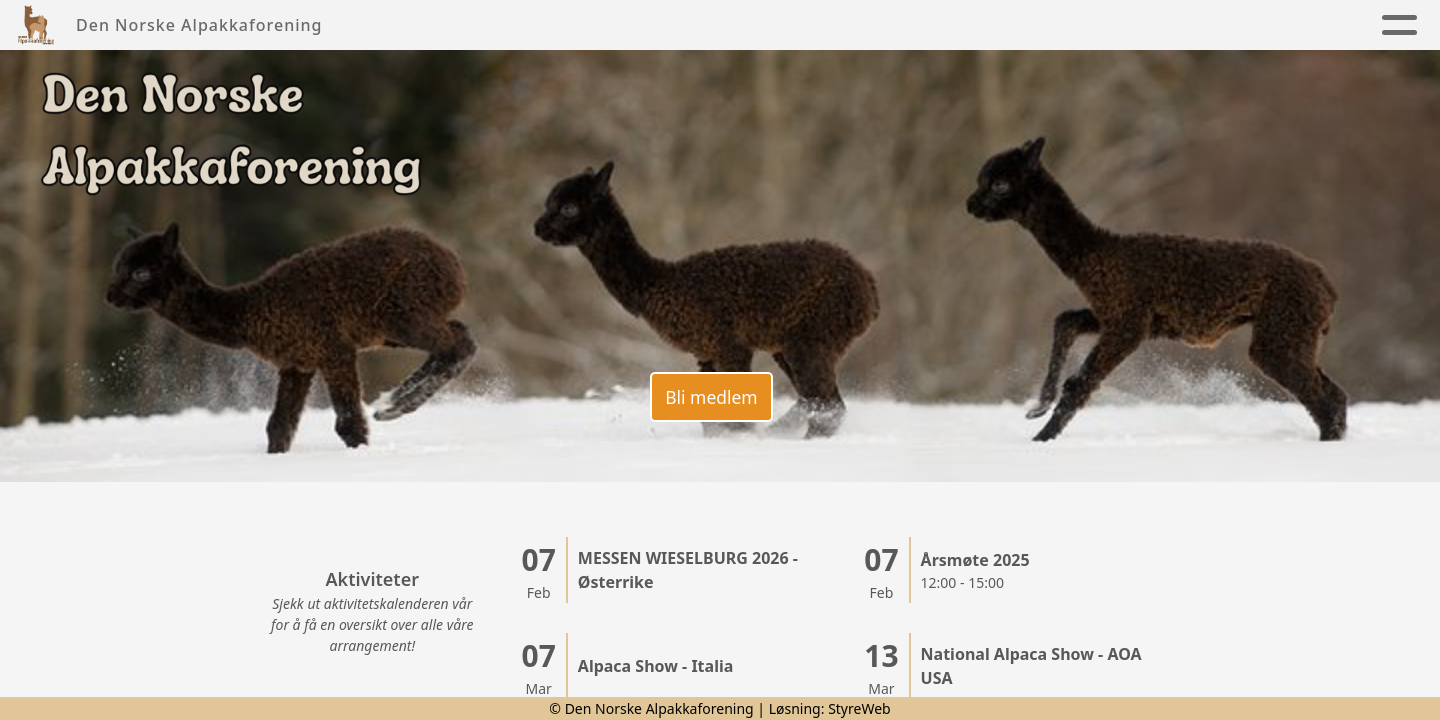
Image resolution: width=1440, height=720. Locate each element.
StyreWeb (859, 708)
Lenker (1287, 25)
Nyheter (482, 25)
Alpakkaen (758, 25)
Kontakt (988, 25)
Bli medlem (709, 393)
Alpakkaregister (1136, 25)
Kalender (883, 25)
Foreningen (609, 25)
